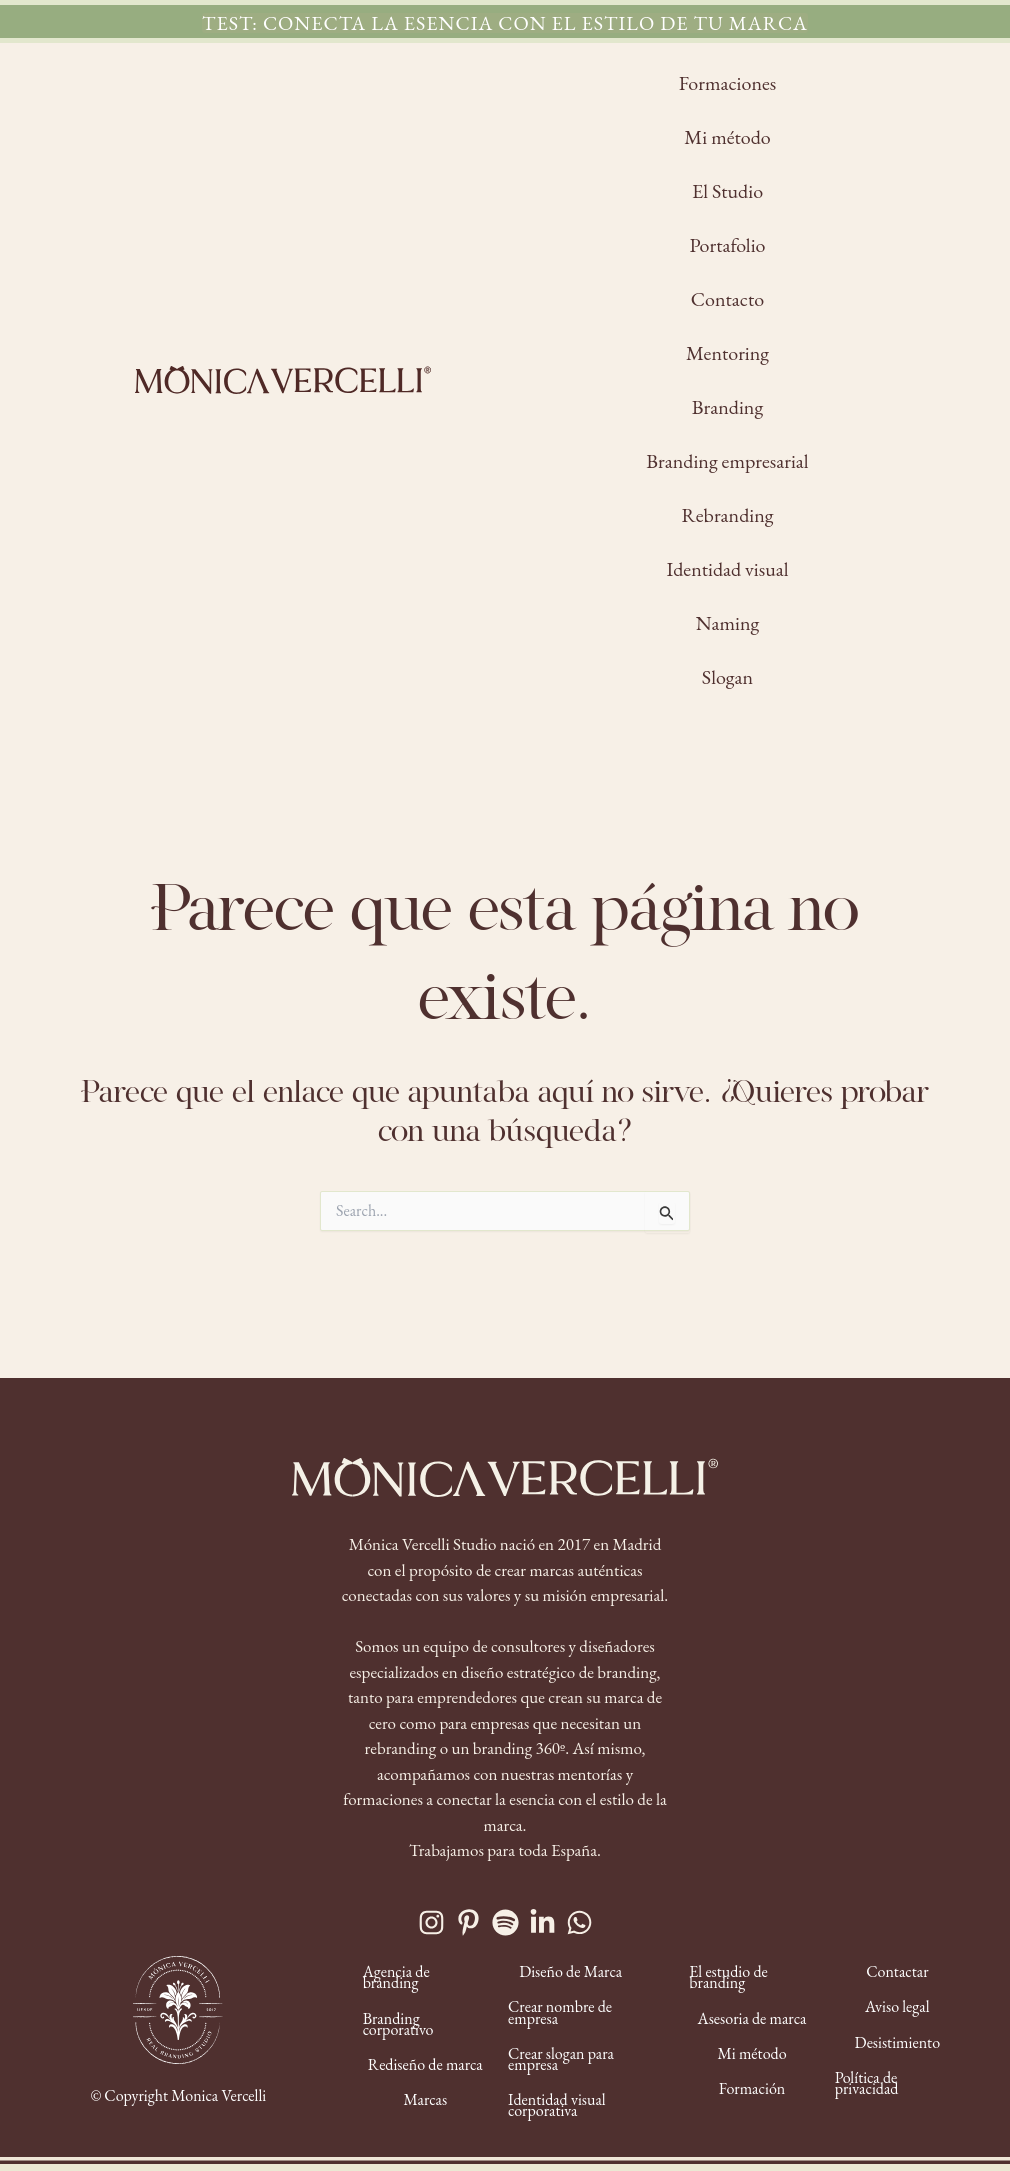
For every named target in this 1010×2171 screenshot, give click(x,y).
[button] (505, 23)
